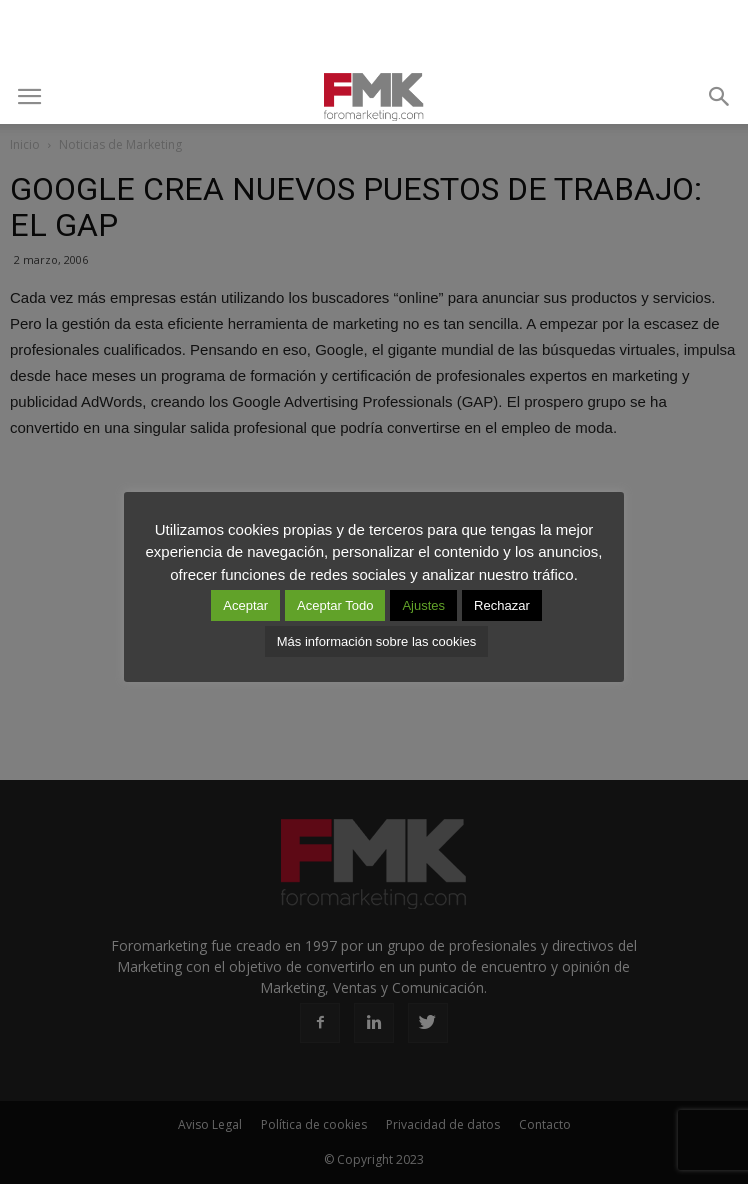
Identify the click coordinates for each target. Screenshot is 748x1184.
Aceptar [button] (245, 605)
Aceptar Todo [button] (335, 605)
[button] (720, 97)
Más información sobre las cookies (376, 641)
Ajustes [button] (423, 605)
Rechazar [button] (502, 605)
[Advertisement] (374, 35)
